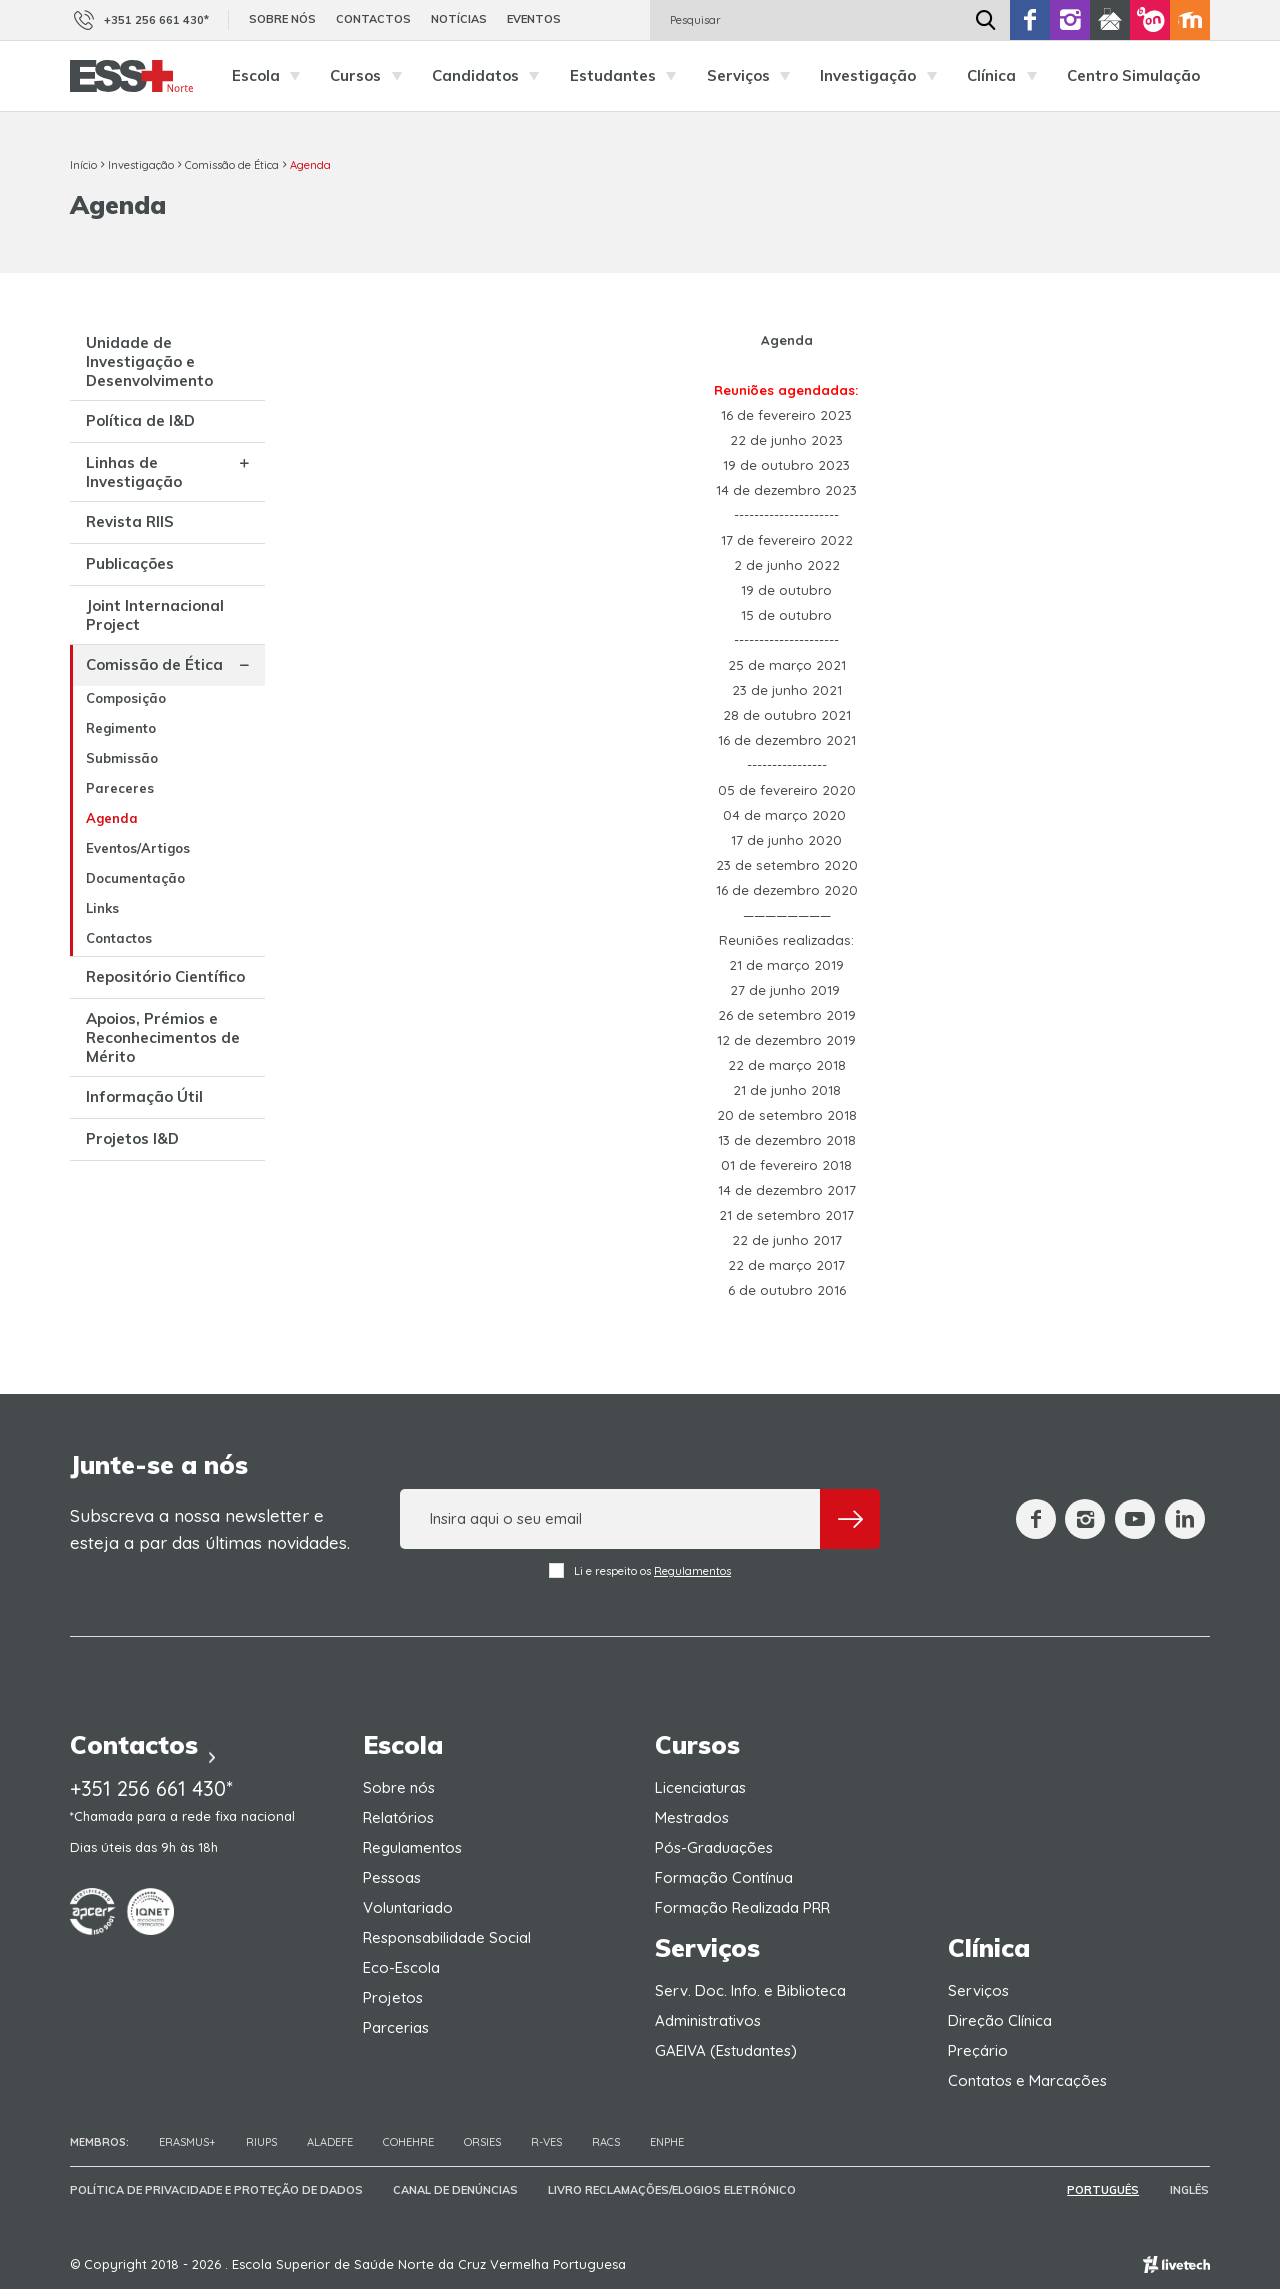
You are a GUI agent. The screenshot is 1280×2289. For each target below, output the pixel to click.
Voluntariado (408, 1907)
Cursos (371, 76)
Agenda (310, 165)
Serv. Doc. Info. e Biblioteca (750, 1990)
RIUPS (261, 2142)
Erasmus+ (187, 2142)
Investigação (883, 76)
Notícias (459, 19)
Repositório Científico (165, 976)
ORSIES (482, 2142)
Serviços (754, 76)
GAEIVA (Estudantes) (726, 2050)
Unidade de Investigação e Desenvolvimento (149, 361)
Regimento (121, 728)
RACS (606, 2142)
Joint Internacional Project (155, 615)
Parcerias (396, 2027)
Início (83, 165)
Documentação (135, 878)
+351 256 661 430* (139, 20)
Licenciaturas (700, 1787)
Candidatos (491, 76)
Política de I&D (140, 420)
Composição (126, 698)
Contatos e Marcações (1027, 2080)
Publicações (130, 563)
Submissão (122, 758)
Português (1105, 2190)
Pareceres (120, 788)
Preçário (978, 2050)
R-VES (546, 2142)
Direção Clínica (1000, 2020)
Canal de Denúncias (455, 2190)
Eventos (534, 19)
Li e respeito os (640, 1570)
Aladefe (330, 2142)
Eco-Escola (401, 1967)
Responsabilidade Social (447, 1937)
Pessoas (392, 1877)
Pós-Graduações (714, 1847)
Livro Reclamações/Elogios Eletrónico (672, 2190)
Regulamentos (692, 1571)
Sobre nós (282, 19)
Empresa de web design (1176, 2264)
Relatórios (398, 1817)
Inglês (1190, 2190)
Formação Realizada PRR (742, 1907)
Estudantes (628, 76)
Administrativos (708, 2020)
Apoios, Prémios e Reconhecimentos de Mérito (163, 1037)
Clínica (1007, 76)
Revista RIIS (130, 521)
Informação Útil (144, 1096)
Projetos (393, 1997)
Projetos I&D (132, 1138)
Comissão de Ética (232, 165)
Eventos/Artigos (138, 848)
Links (102, 908)
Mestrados (692, 1817)
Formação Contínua (724, 1877)
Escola (271, 76)
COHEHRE (408, 2142)
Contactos (373, 19)
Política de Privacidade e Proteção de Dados (216, 2190)
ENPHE (667, 2142)
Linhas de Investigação (134, 472)
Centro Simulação (1133, 75)
